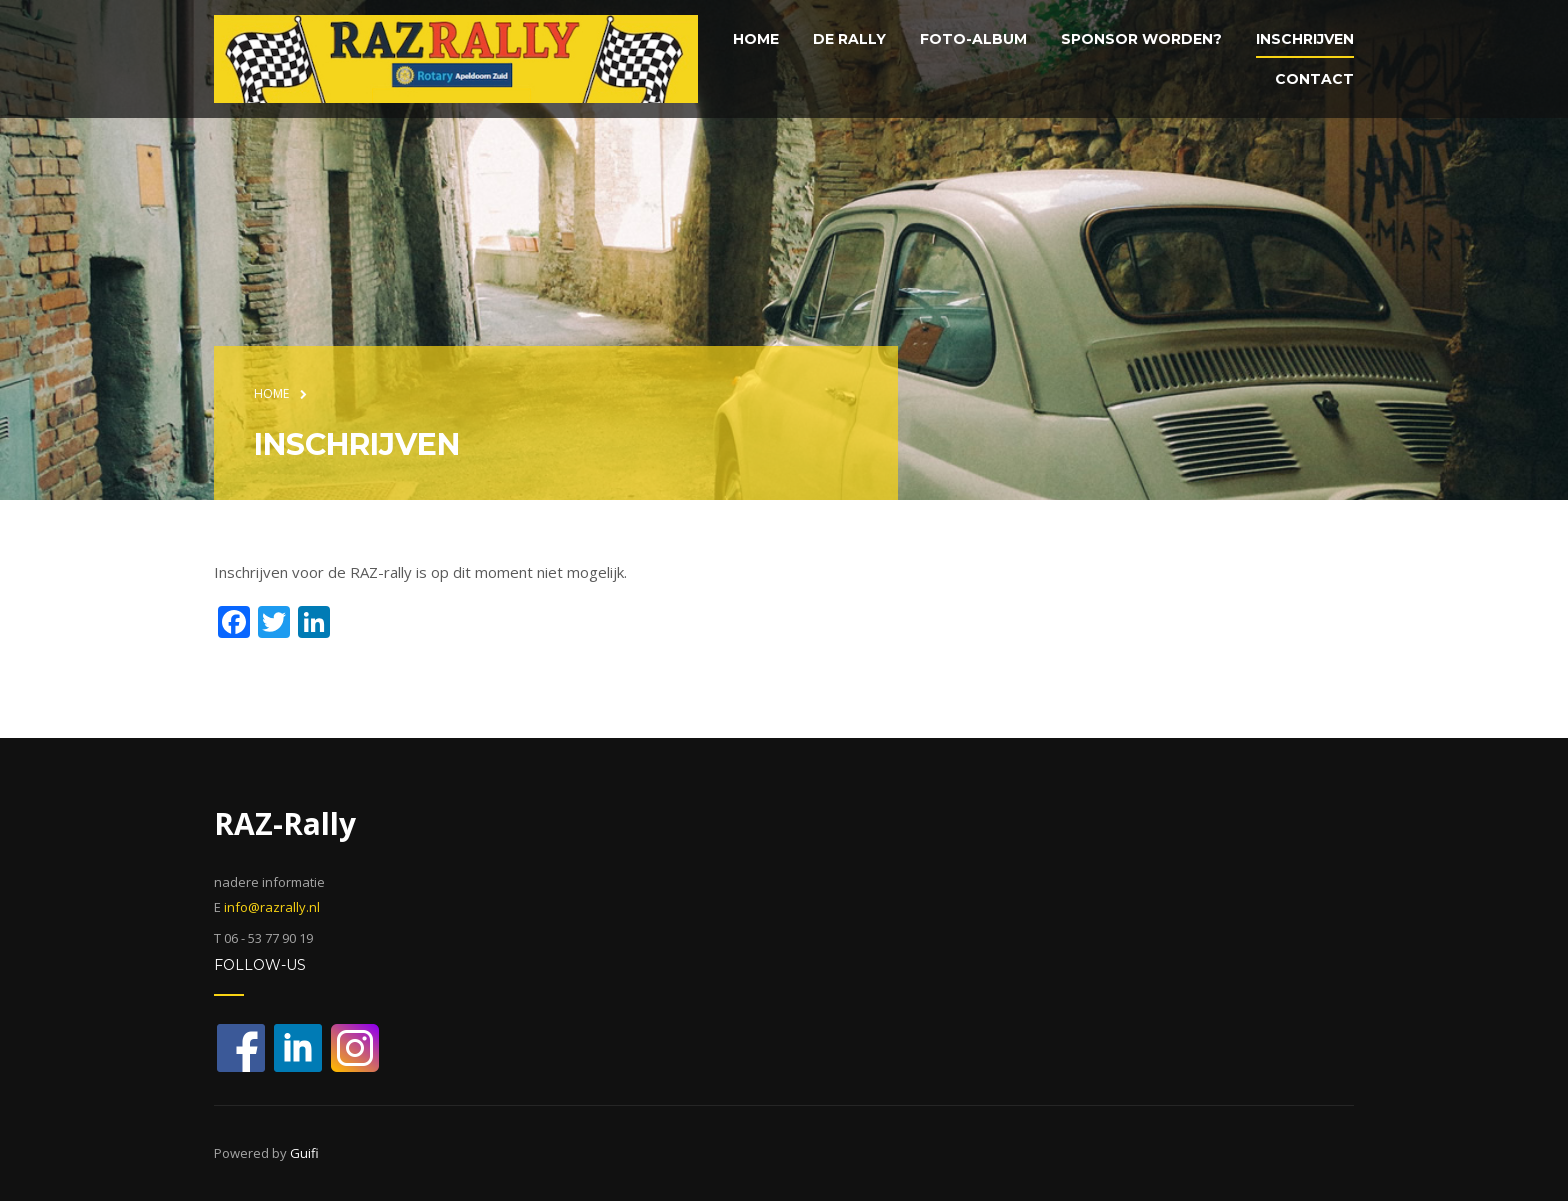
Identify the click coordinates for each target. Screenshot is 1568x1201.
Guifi (304, 1153)
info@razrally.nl (272, 907)
